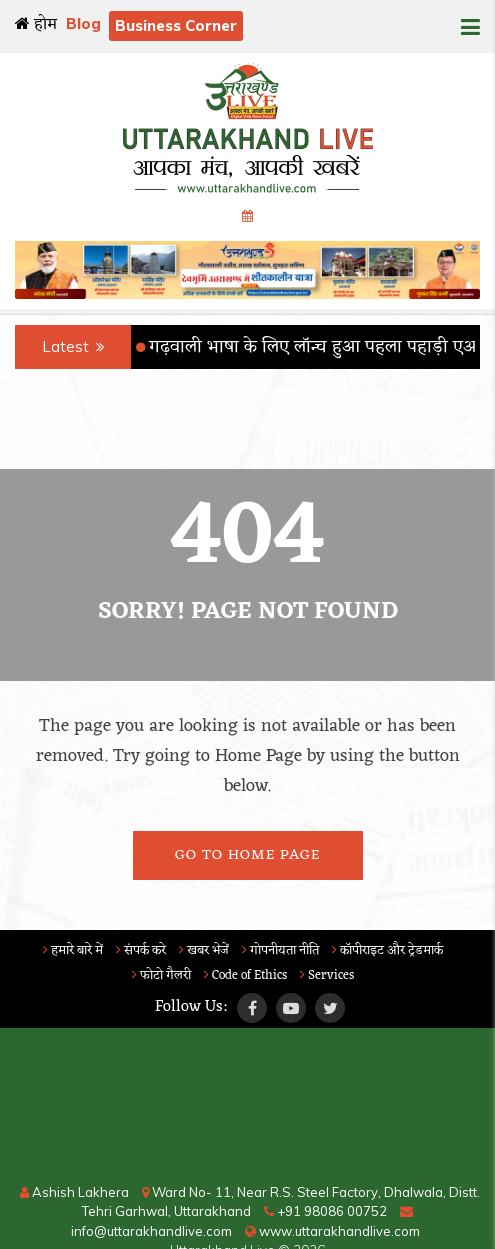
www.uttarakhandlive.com (332, 1231)
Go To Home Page (247, 855)
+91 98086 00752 (325, 1211)
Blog (83, 23)
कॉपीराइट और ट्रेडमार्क (387, 950)
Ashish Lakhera (74, 1192)
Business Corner (176, 25)
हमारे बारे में (73, 950)
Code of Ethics (245, 975)
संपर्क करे (141, 950)
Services (327, 975)
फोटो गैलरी (161, 975)
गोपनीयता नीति (280, 950)
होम (36, 25)
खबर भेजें (204, 950)
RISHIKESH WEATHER (247, 1108)
